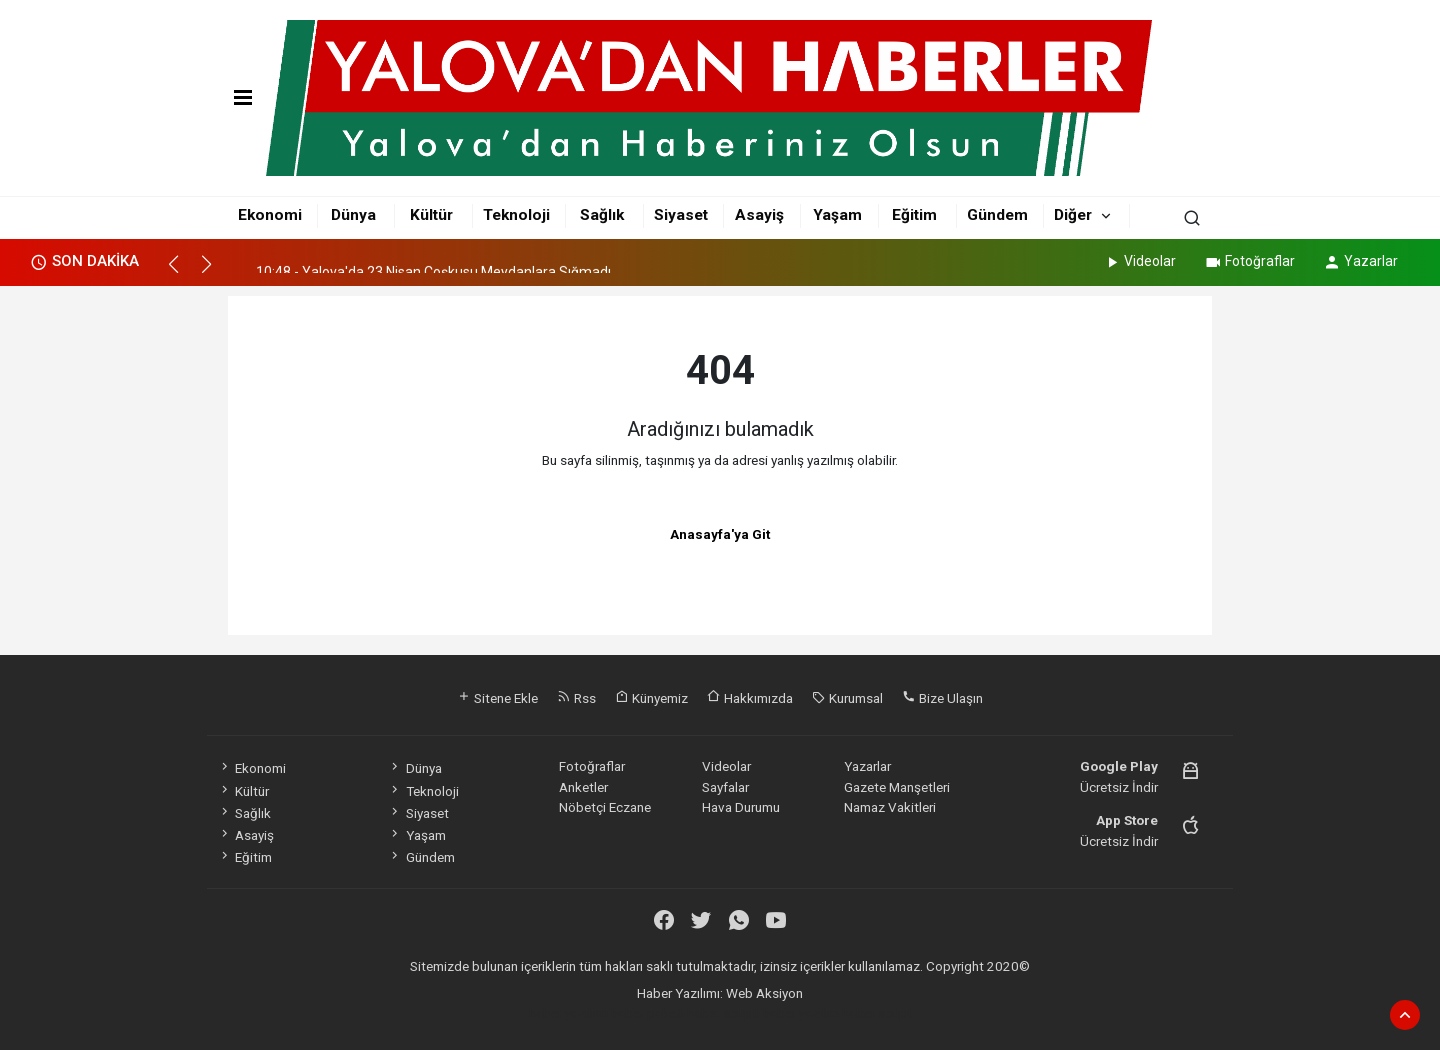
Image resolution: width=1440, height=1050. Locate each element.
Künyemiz (651, 698)
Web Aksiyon (764, 993)
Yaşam (837, 215)
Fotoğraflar (1249, 261)
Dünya (353, 215)
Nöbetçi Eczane (605, 807)
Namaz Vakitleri (890, 807)
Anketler (583, 787)
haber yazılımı (568, 1013)
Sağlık (602, 215)
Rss (576, 698)
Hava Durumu (741, 807)
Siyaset (681, 215)
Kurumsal (847, 698)
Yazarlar (1360, 261)
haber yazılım (801, 1013)
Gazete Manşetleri (897, 787)
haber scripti (723, 1013)
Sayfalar (725, 787)
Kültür (431, 215)
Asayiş (759, 215)
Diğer (1073, 215)
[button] (182, 273)
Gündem (997, 215)
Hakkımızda (750, 698)
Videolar (1139, 261)
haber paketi (647, 1013)
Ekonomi (270, 215)
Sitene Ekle (497, 698)
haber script (877, 1013)
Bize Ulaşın (942, 698)
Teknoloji (516, 215)
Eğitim (914, 215)
